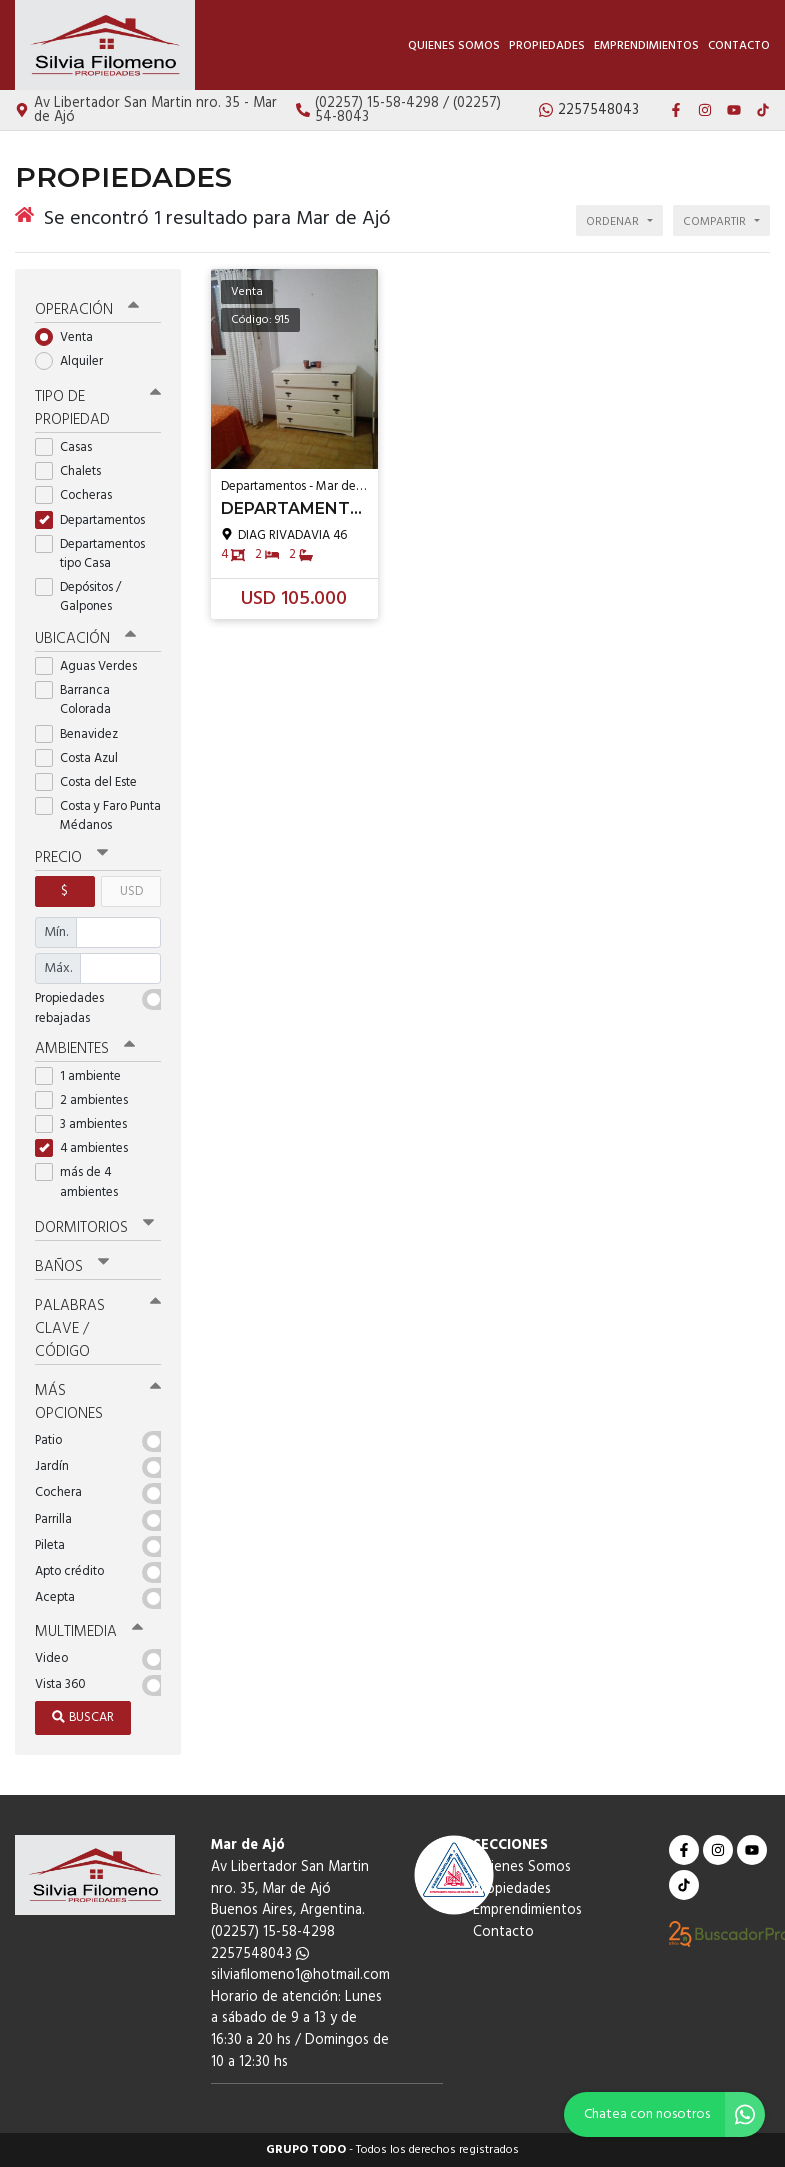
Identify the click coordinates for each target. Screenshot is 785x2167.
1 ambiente (84, 1076)
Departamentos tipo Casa (90, 554)
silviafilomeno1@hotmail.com (300, 1975)
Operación (87, 310)
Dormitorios (94, 1228)
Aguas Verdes (92, 666)
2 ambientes (88, 1100)
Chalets (74, 471)
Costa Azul (83, 758)
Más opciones (98, 1402)
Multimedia (89, 1632)
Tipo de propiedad (98, 408)
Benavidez (83, 734)
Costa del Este (92, 782)
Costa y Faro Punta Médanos (98, 816)
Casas (70, 447)
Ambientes (85, 1049)
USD (131, 891)
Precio (71, 858)
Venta (70, 337)
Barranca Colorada (79, 700)
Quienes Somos (454, 46)
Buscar (83, 1717)
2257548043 (260, 1954)
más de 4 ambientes (83, 1182)
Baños (72, 1267)
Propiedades (547, 46)
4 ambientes (88, 1148)
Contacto (739, 46)
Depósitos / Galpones (80, 597)
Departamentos (96, 520)
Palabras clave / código (98, 1329)
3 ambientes (87, 1124)
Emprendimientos (646, 46)
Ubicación (85, 639)
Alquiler (75, 361)
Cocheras (80, 495)
